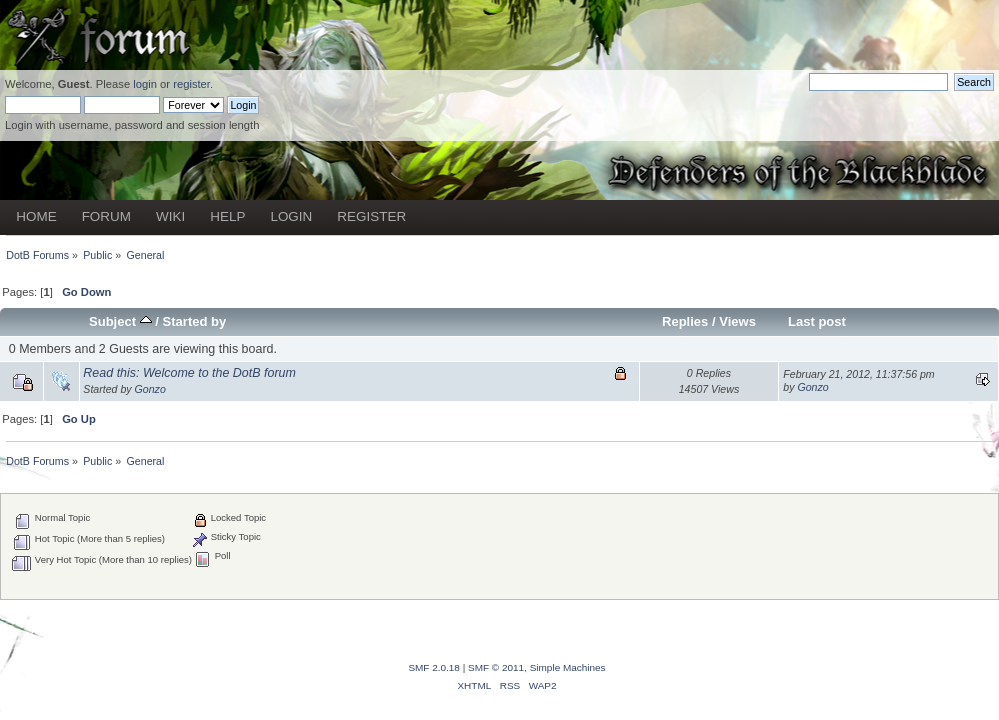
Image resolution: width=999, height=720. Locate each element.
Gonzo (150, 389)
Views (737, 321)
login (145, 84)
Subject (120, 321)
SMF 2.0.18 (434, 667)
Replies (685, 321)
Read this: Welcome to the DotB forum (189, 373)
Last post (817, 321)
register (191, 84)
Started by (195, 321)
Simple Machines (568, 667)
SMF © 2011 (496, 667)
